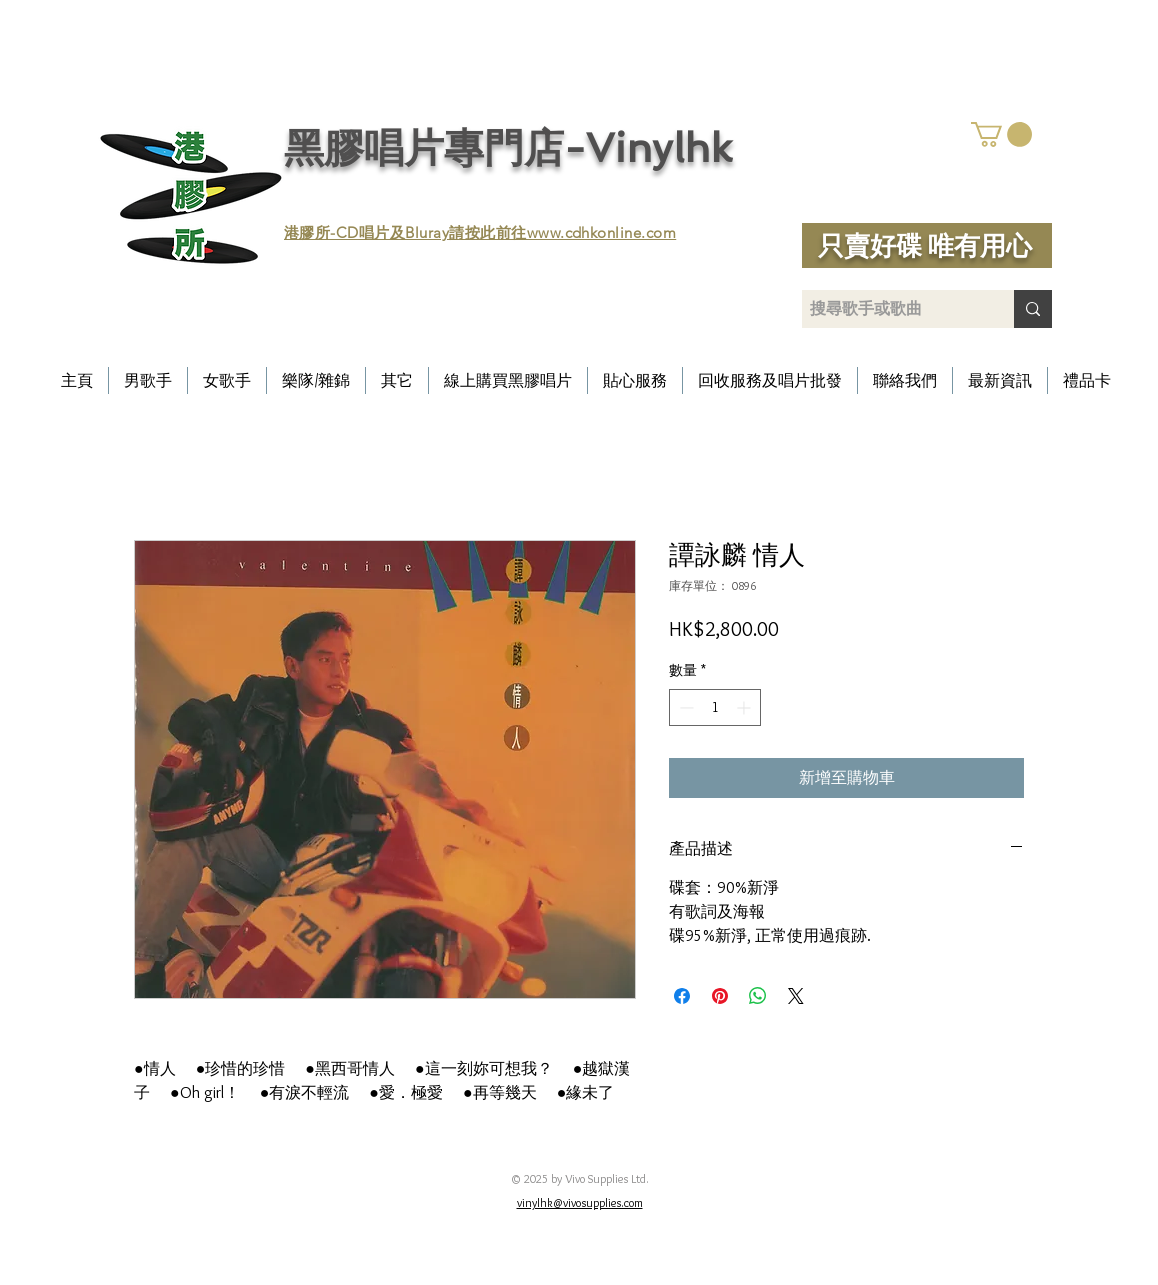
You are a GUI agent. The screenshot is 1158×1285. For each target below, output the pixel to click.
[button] (1001, 134)
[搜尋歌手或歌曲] (891, 309)
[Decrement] (684, 707)
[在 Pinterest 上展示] (720, 996)
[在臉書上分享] (682, 996)
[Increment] (745, 707)
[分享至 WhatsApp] (758, 996)
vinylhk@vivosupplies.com (580, 1202)
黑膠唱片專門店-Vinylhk (508, 148)
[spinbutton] (715, 707)
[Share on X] (796, 996)
